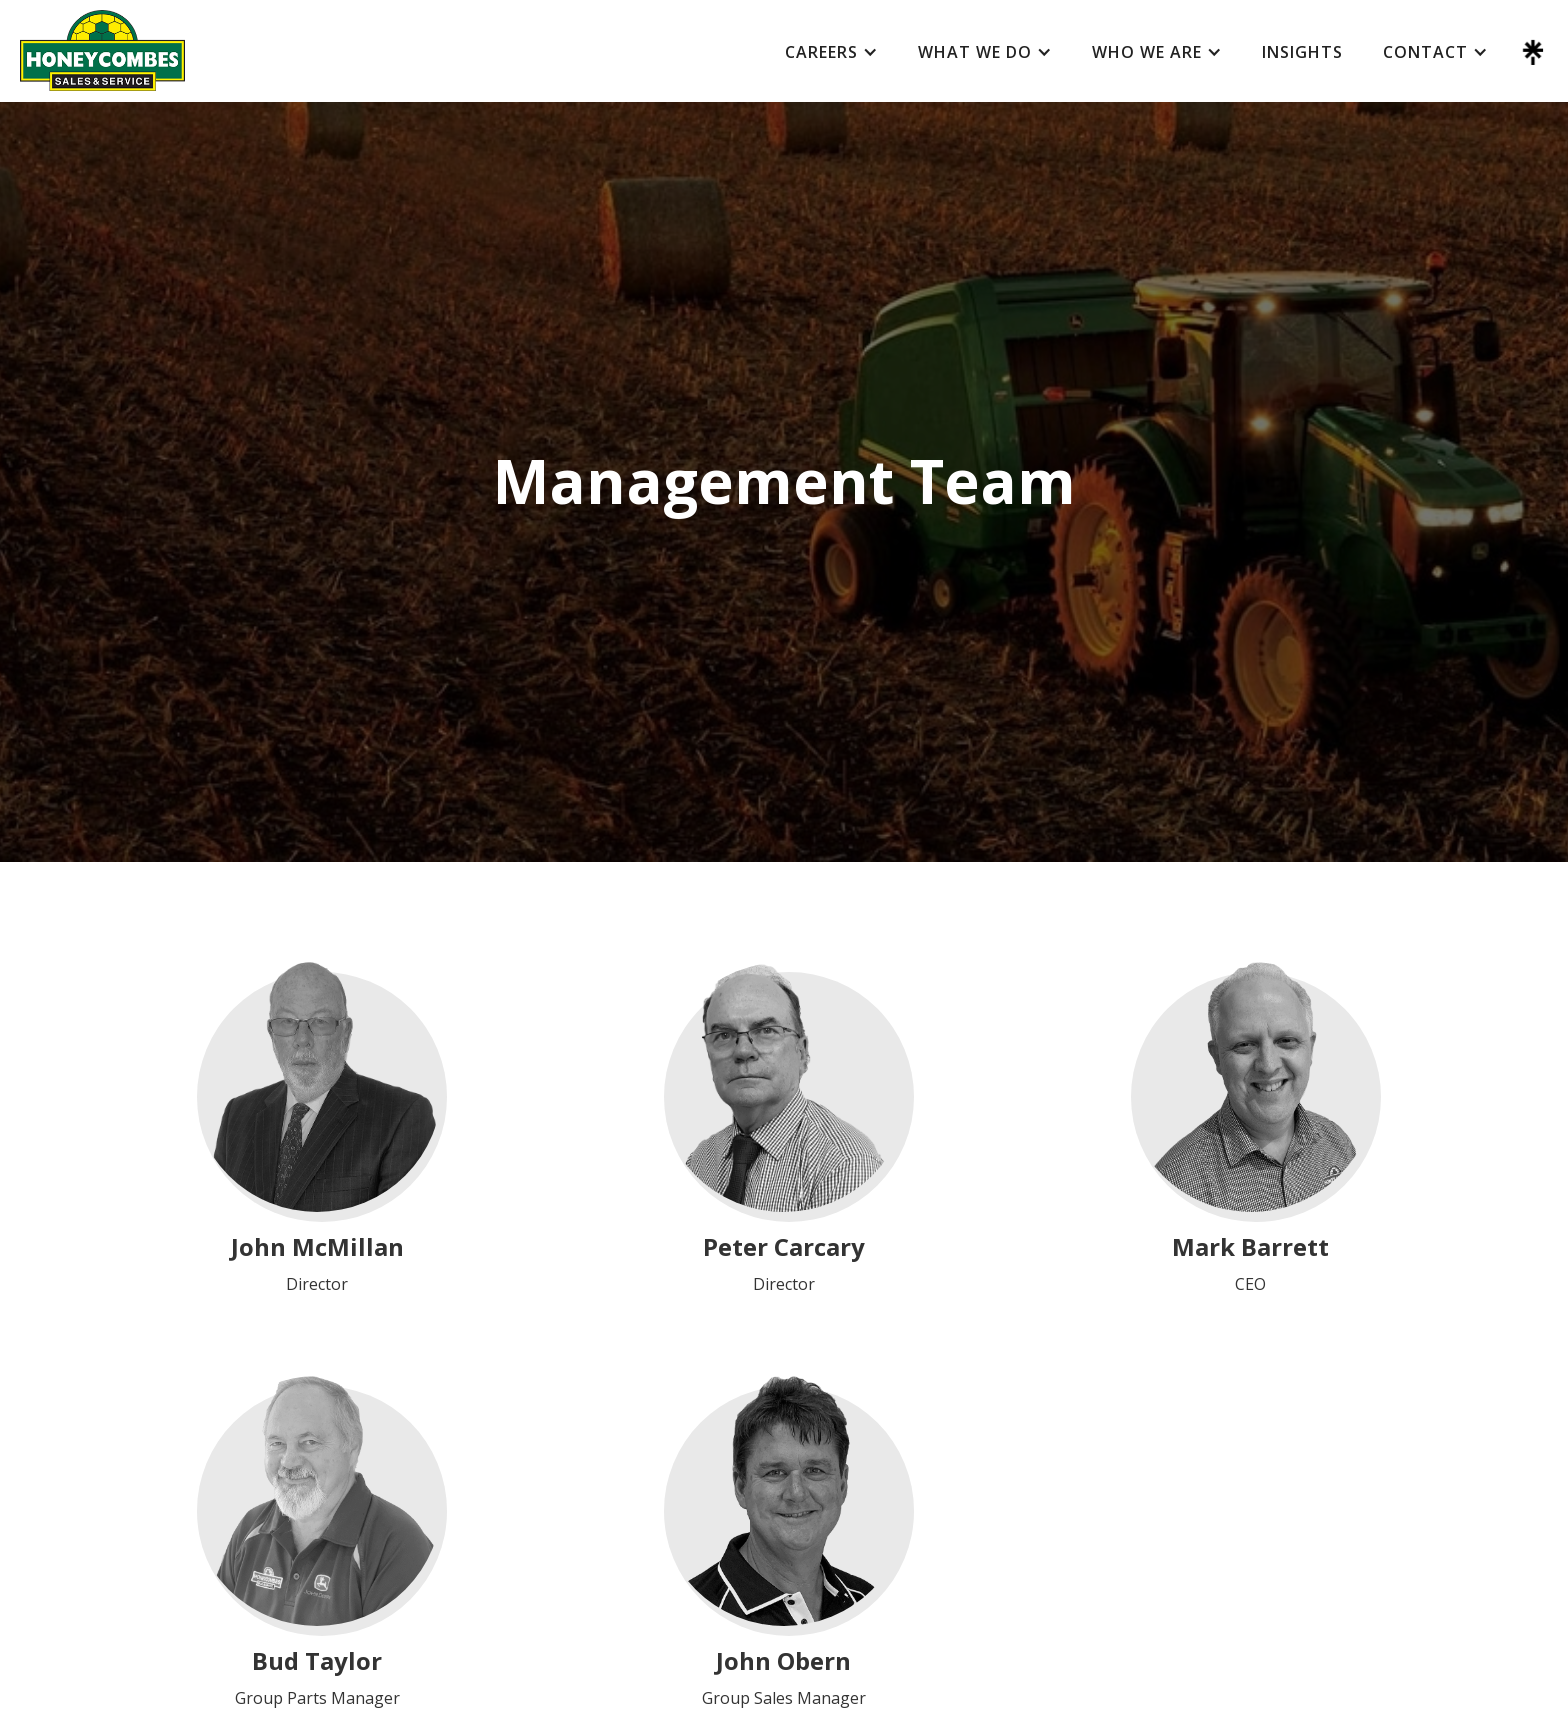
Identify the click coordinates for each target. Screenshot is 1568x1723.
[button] (831, 52)
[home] (102, 50)
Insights (1302, 52)
